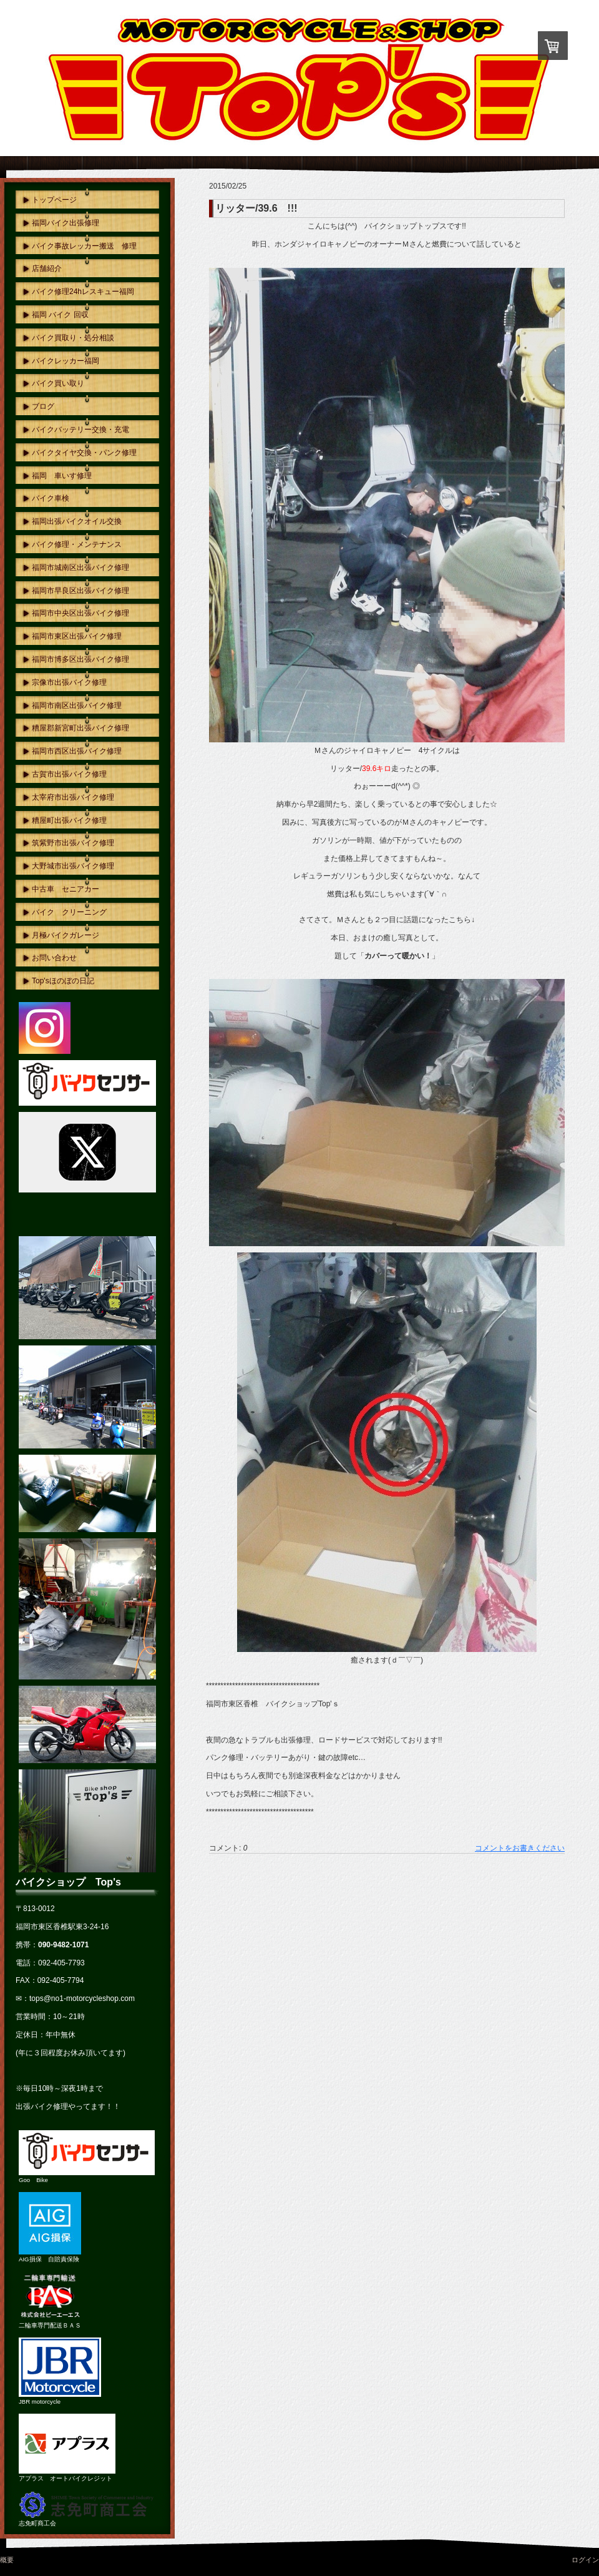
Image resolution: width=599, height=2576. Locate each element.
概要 (7, 2560)
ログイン (585, 2560)
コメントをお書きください (520, 1848)
